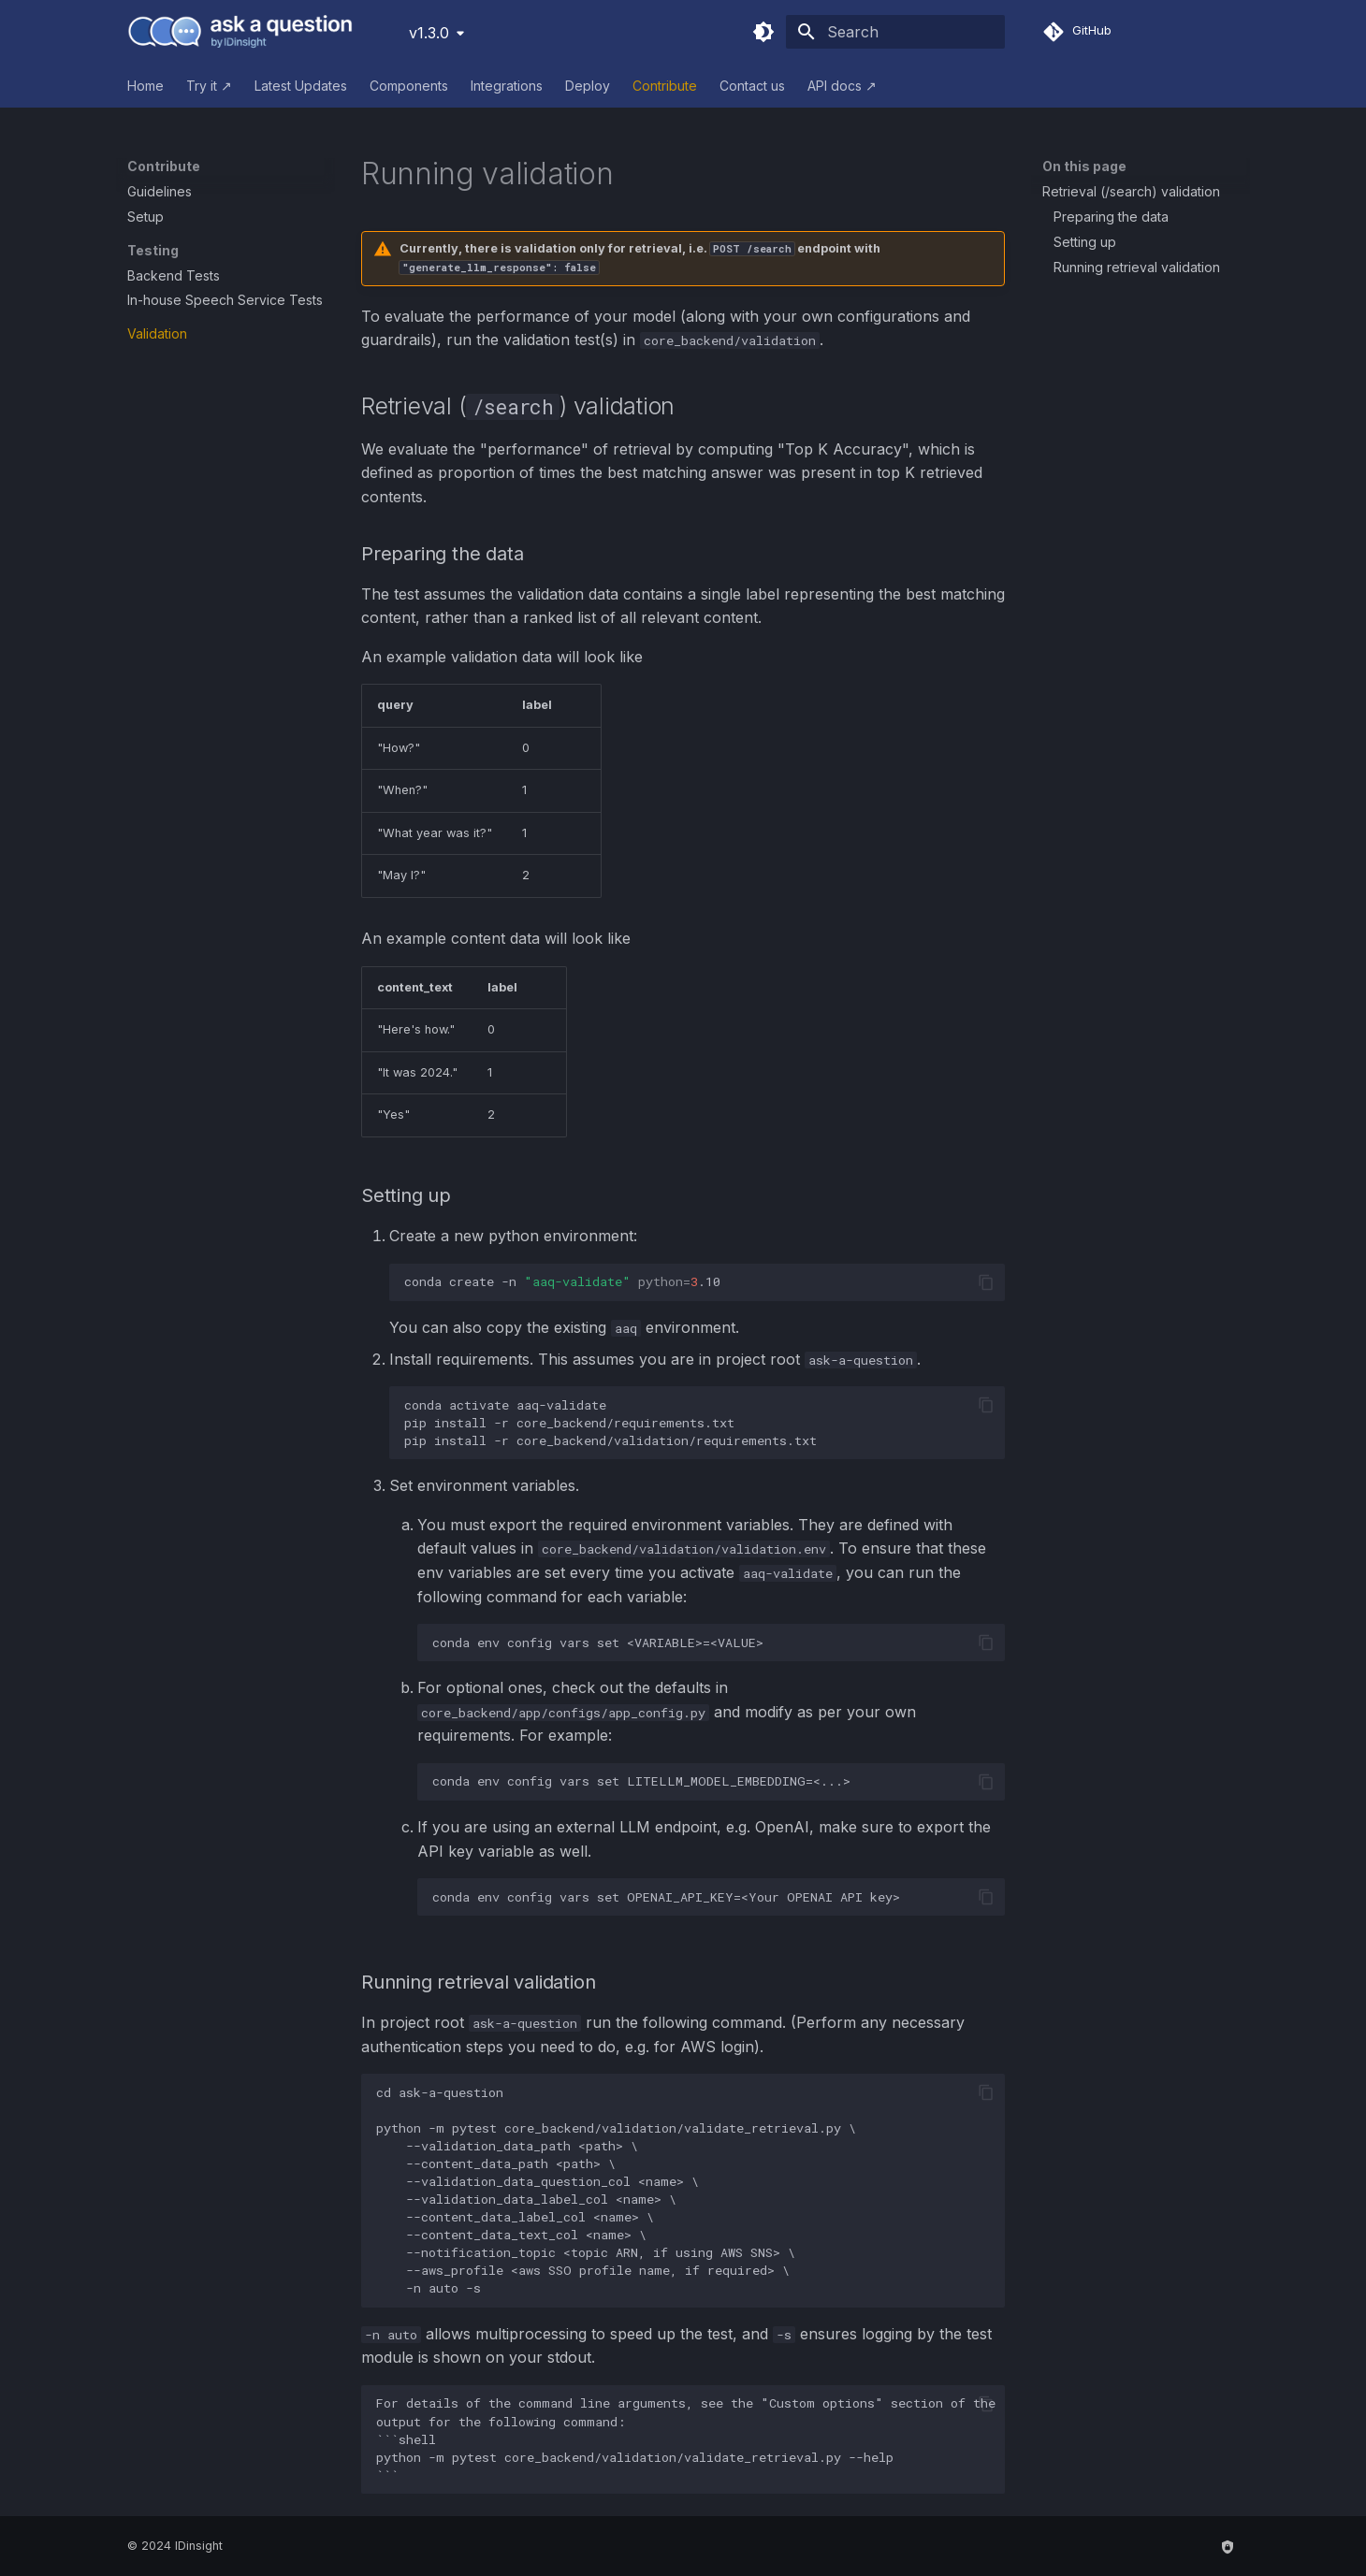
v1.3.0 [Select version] (429, 32)
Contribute (664, 86)
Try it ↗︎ (209, 86)
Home (145, 86)
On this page (1084, 166)
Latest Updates (300, 86)
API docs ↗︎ (842, 86)
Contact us (752, 86)
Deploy (587, 86)
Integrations (507, 86)
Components (409, 86)
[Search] (895, 32)
